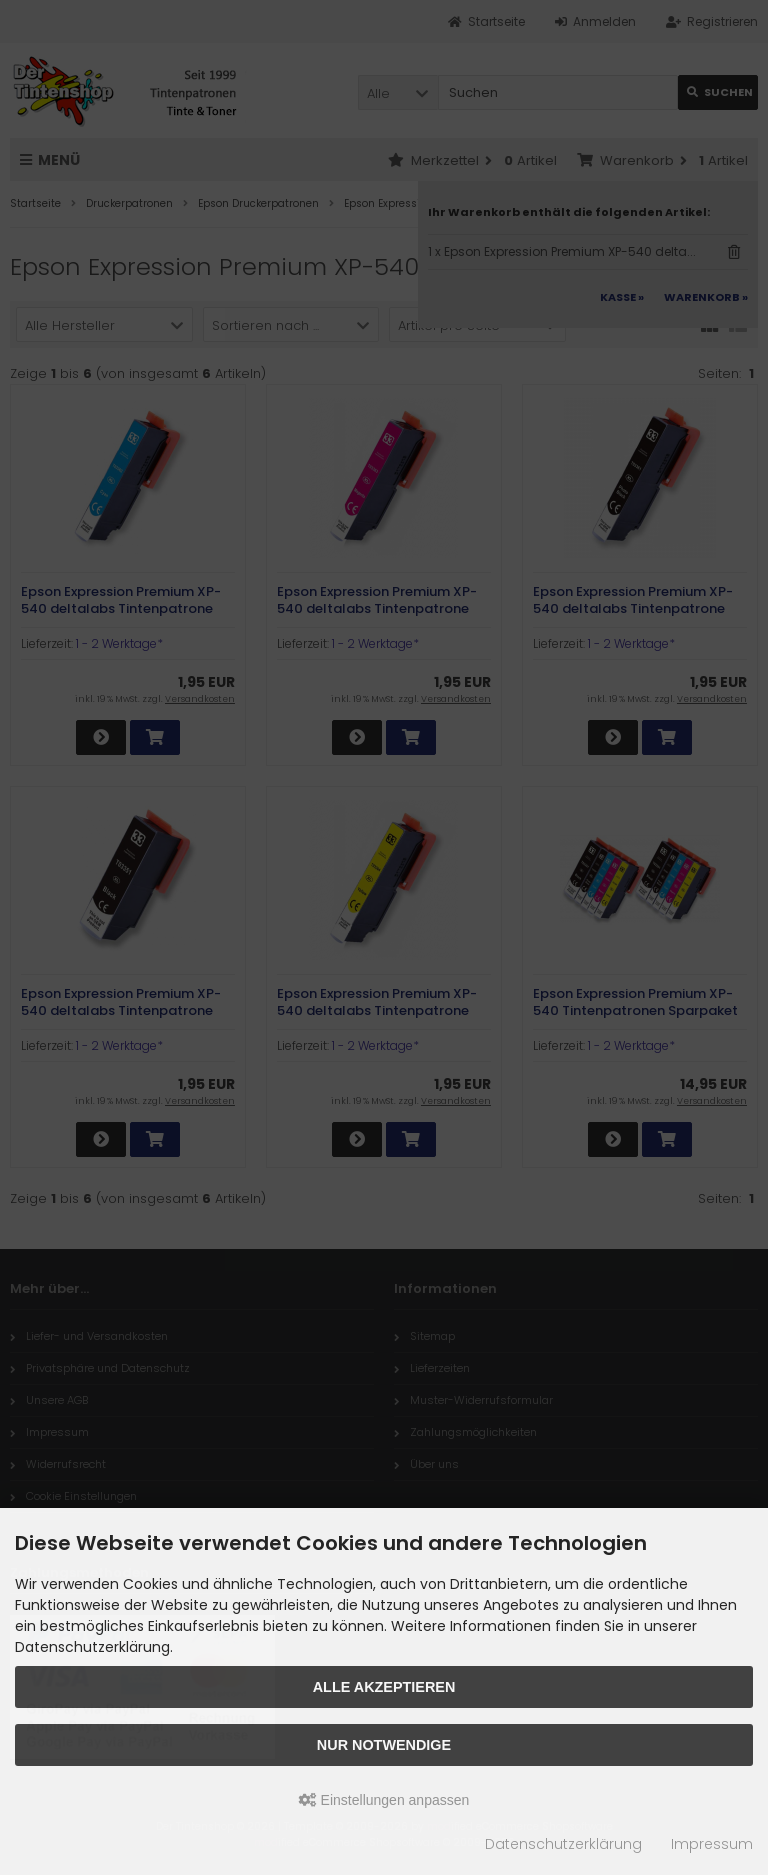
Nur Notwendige (384, 1745)
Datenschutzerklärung (563, 1844)
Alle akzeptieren (384, 1687)
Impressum (712, 1844)
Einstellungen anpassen (384, 1800)
